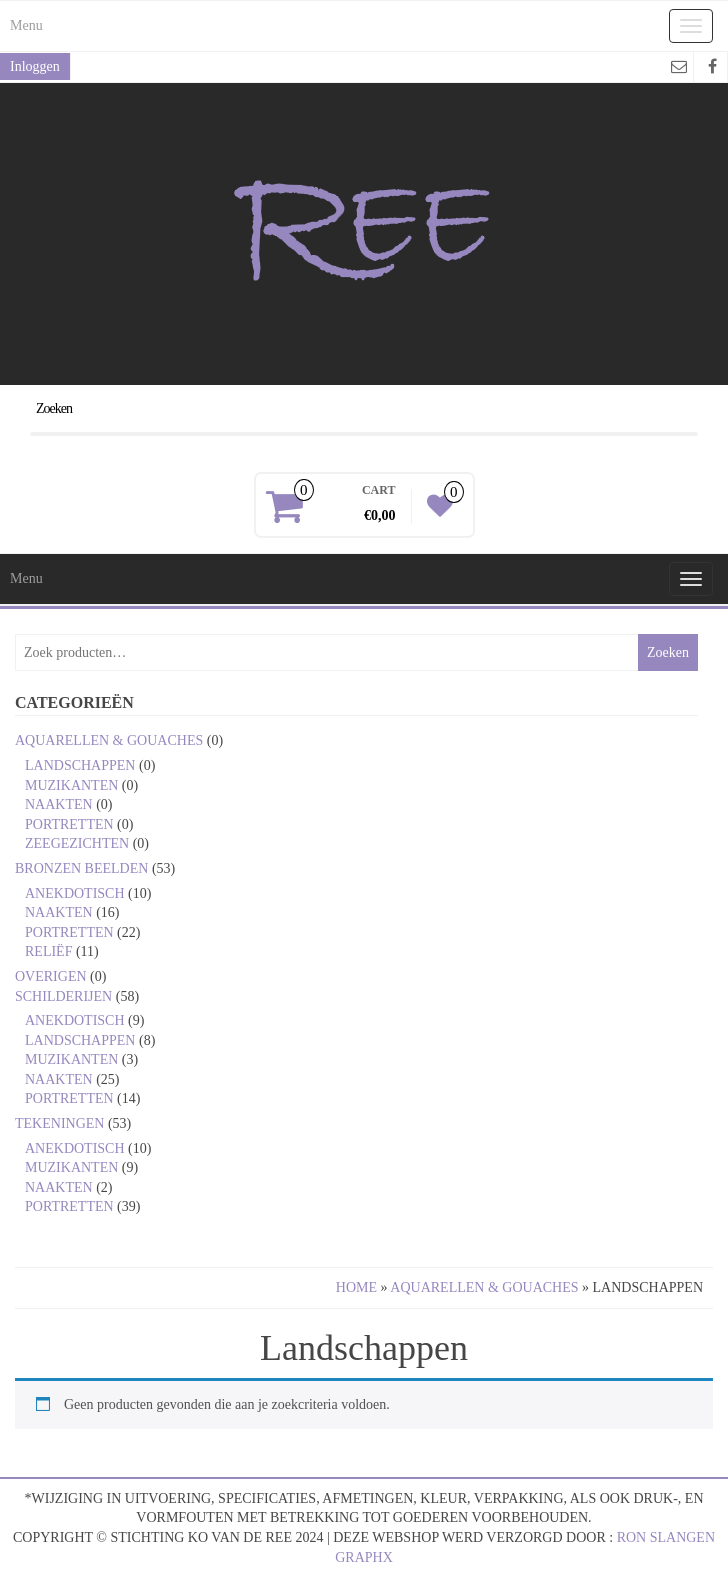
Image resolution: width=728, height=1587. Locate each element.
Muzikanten (71, 785)
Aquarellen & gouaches (109, 740)
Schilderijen (63, 996)
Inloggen (35, 66)
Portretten (69, 824)
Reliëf (48, 951)
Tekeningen (59, 1123)
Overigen (51, 976)
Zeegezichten (77, 843)
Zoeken (668, 652)
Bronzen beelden (81, 868)
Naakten (59, 804)
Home (356, 1287)
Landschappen (80, 765)
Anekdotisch (75, 893)
